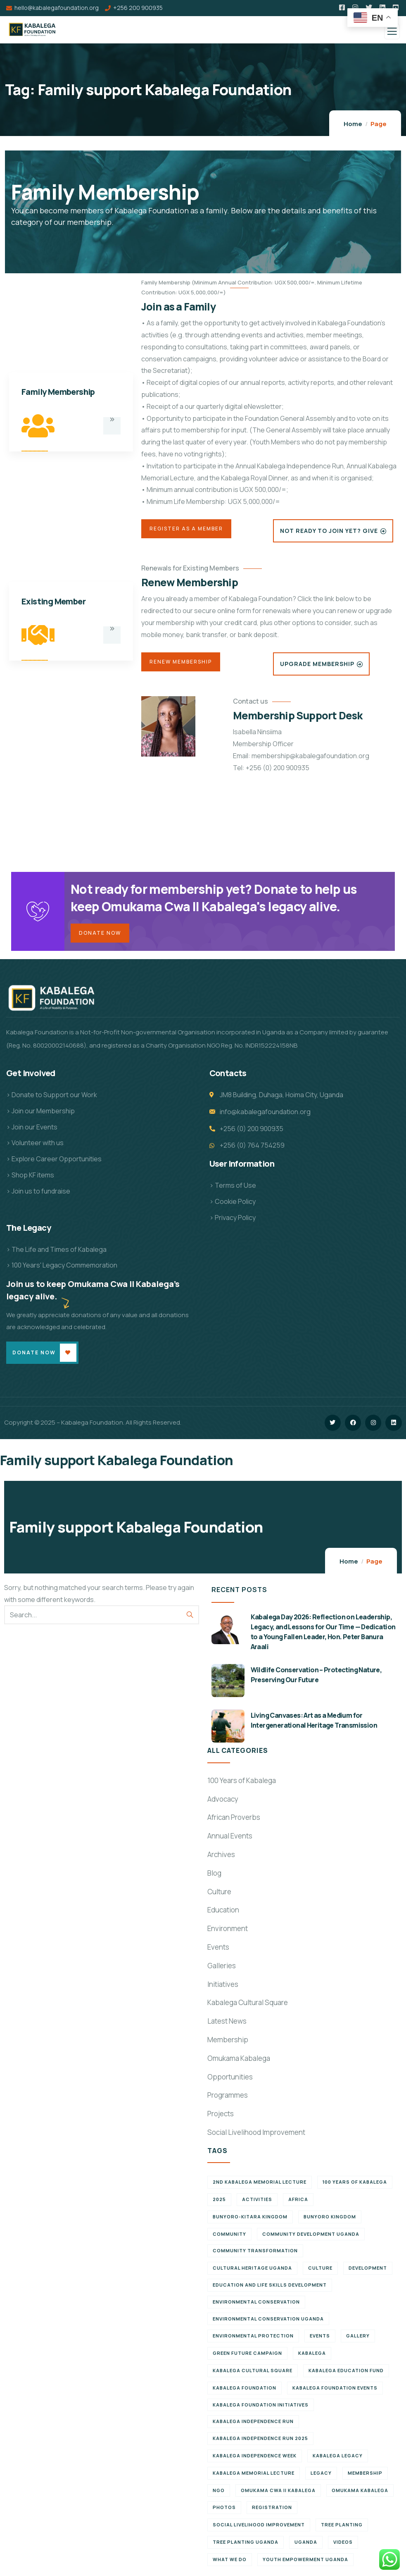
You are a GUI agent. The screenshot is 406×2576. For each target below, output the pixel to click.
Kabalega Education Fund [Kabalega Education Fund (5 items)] (346, 2372)
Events (218, 1949)
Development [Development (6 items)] (368, 2270)
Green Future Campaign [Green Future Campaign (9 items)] (247, 2355)
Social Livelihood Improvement (256, 2134)
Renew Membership (181, 661)
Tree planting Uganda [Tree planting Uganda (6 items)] (245, 2544)
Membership (227, 2041)
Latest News (227, 2023)
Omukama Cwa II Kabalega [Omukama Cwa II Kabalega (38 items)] (278, 2492)
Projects (220, 2115)
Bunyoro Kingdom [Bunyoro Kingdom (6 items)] (330, 2219)
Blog (214, 1875)
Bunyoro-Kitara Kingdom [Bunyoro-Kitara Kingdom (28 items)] (250, 2219)
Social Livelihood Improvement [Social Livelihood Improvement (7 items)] (259, 2526)
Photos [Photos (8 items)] (224, 2509)
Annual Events (229, 1838)
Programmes (227, 2097)
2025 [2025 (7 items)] (219, 2201)
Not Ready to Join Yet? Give (329, 531)
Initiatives (222, 1986)
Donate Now (100, 933)
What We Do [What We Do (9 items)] (230, 2561)
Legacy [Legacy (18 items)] (321, 2475)
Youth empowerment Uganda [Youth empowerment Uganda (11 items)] (305, 2561)
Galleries (221, 1967)
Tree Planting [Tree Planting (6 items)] (342, 2526)
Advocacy (222, 1801)
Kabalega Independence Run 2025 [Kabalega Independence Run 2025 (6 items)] (260, 2440)
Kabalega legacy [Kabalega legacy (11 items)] (338, 2457)
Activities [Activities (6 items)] (257, 2201)
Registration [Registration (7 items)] (272, 2509)
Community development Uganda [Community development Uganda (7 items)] (310, 2236)
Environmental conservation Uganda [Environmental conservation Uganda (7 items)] (268, 2321)
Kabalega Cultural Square (247, 2004)
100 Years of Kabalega (241, 1782)
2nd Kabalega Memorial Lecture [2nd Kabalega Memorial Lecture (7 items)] (259, 2184)
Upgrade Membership (317, 664)
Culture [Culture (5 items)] (320, 2270)
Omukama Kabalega (238, 2060)
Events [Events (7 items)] (320, 2338)
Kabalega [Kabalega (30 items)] (312, 2355)
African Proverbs (233, 1819)
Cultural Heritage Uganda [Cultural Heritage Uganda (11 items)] (252, 2270)
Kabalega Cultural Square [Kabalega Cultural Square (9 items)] (252, 2372)
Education (223, 1912)
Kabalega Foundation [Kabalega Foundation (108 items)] (244, 2390)
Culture (219, 1893)
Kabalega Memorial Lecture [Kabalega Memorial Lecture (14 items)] (253, 2475)
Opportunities (230, 2078)
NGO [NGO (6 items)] (219, 2492)
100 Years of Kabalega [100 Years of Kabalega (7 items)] (355, 2184)
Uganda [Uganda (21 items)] (305, 2544)
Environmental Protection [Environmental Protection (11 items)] (253, 2338)
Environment (227, 1930)
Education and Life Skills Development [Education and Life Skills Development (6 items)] (270, 2287)
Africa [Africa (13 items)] (298, 2201)
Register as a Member (186, 528)
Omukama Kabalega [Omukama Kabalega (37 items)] (360, 2492)
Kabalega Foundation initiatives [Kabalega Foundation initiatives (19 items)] (261, 2407)
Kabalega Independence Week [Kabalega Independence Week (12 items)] (255, 2457)
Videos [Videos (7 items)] (343, 2544)
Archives (221, 1856)
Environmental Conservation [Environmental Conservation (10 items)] (256, 2304)
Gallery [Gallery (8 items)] (358, 2338)
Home (353, 123)
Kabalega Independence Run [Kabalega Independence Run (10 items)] (253, 2423)
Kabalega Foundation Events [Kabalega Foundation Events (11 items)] (335, 2390)
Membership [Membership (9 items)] (365, 2475)
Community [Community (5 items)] (229, 2236)
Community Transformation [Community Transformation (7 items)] (255, 2252)
